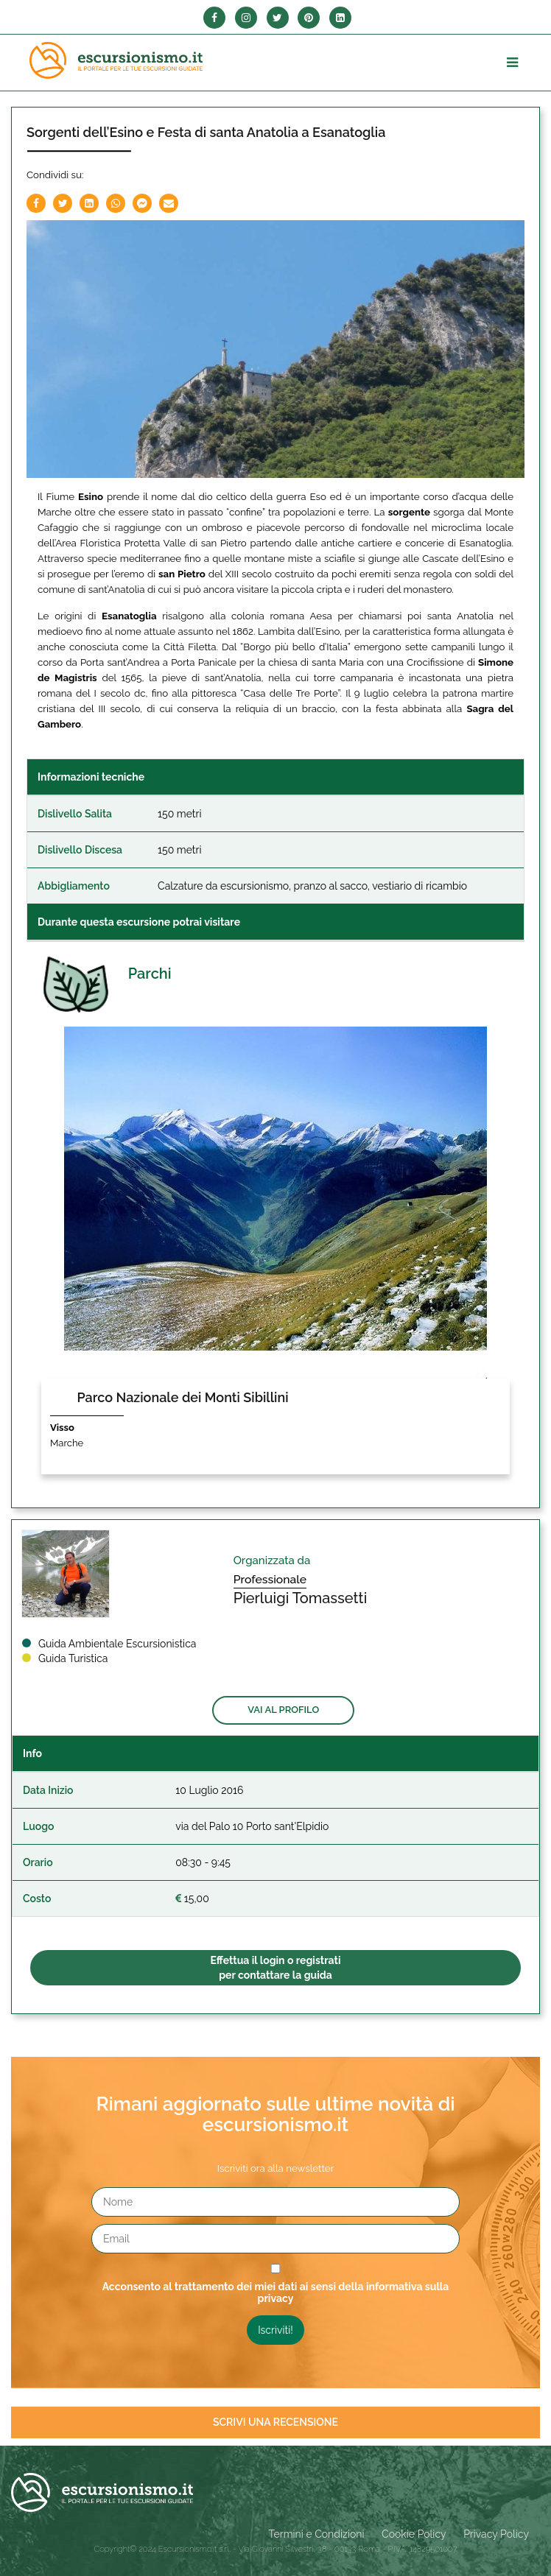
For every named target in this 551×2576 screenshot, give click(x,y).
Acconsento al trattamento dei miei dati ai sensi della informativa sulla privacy (275, 2292)
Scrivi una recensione (275, 2422)
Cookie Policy (414, 2534)
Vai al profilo (283, 1709)
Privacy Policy (496, 2534)
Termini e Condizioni (317, 2534)
